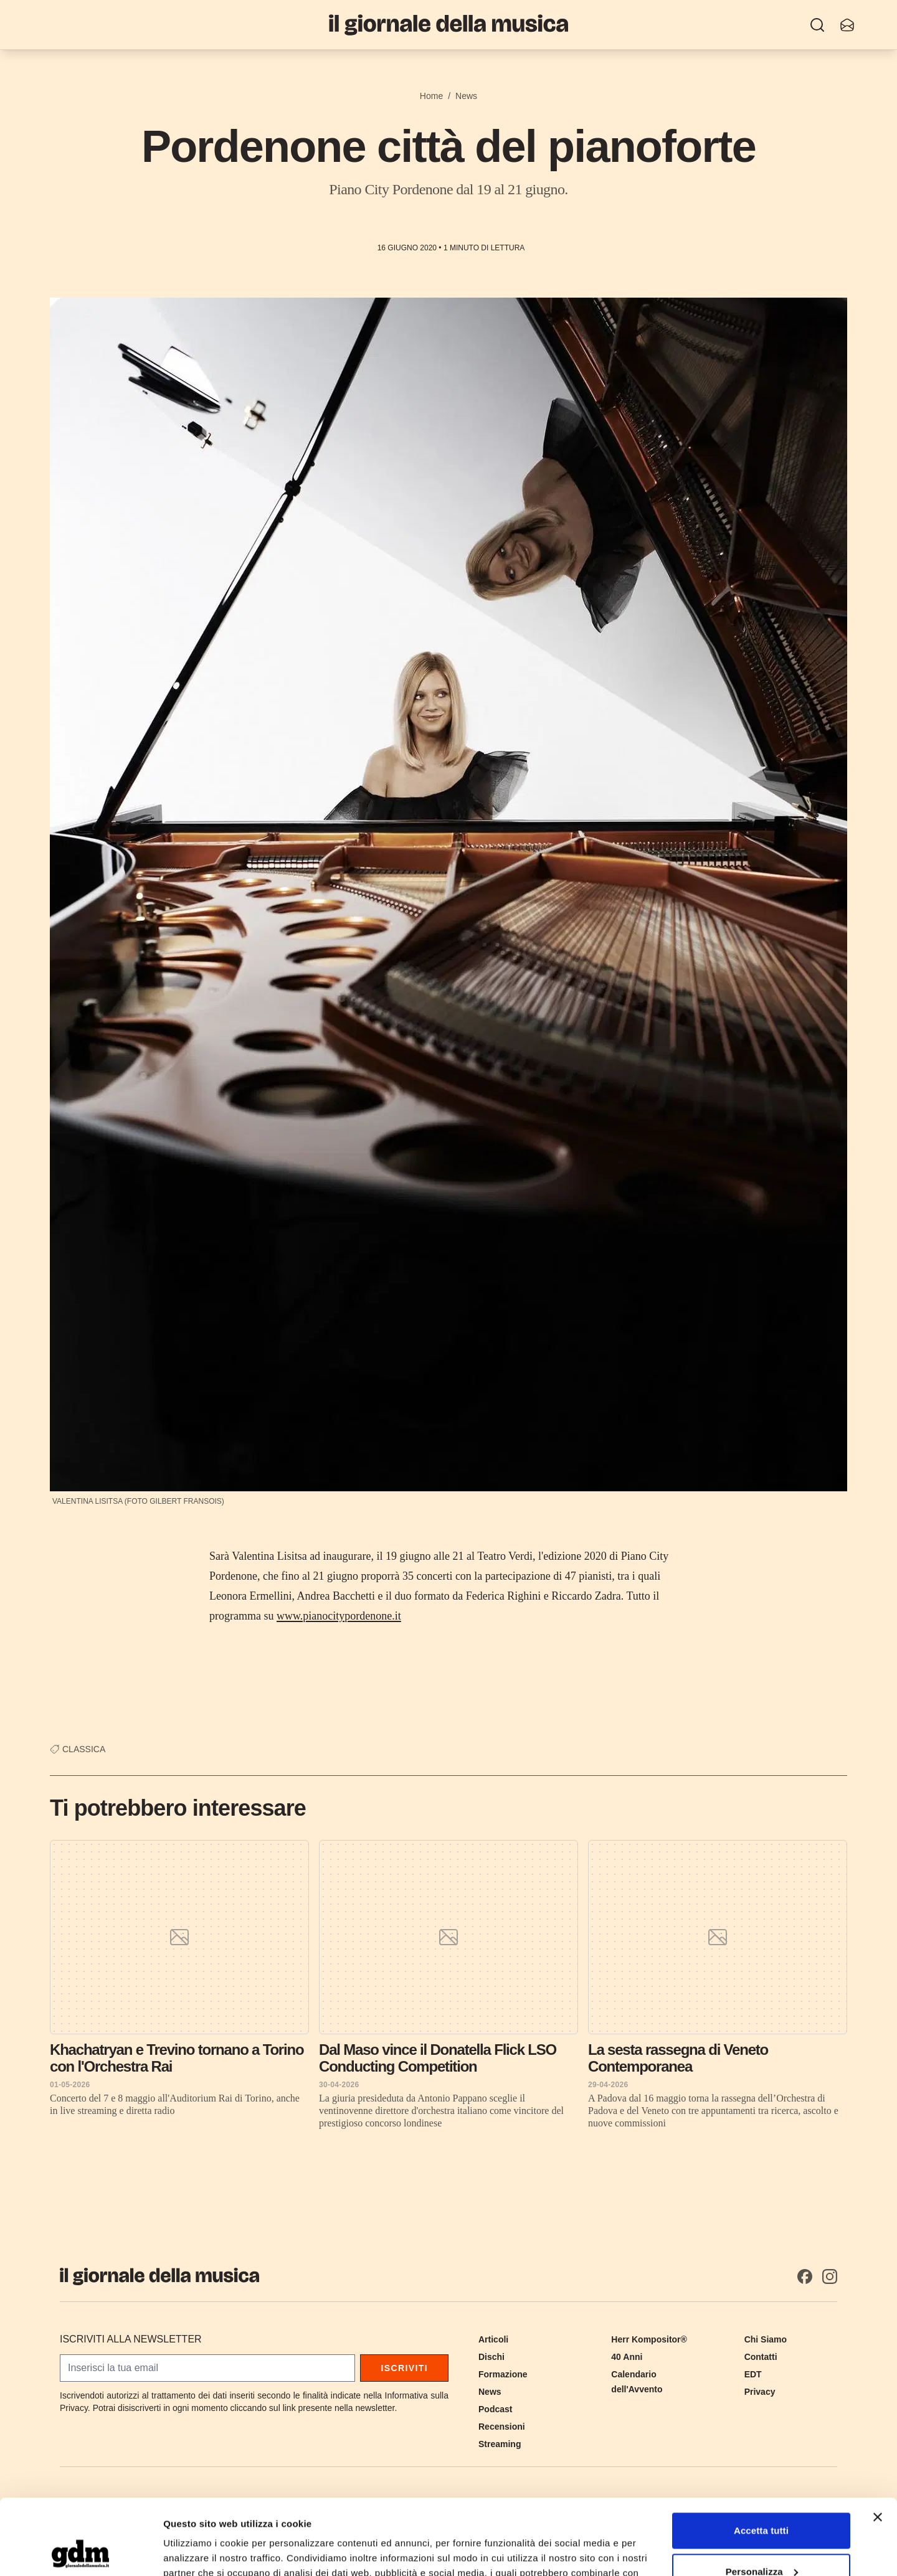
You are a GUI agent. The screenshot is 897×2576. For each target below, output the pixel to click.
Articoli (493, 2339)
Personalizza (762, 2500)
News (466, 96)
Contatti (760, 2357)
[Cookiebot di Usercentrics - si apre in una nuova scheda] (80, 2551)
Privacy (760, 2392)
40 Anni (626, 2357)
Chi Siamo (765, 2339)
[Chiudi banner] (877, 2446)
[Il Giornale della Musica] (448, 24)
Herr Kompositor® (649, 2339)
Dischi (491, 2357)
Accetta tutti (761, 2460)
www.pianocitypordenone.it (339, 1616)
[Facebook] (804, 2276)
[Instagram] (829, 2276)
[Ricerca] (817, 24)
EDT (753, 2374)
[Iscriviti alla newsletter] (847, 24)
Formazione (503, 2374)
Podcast (495, 2409)
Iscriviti (404, 2368)
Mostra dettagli (196, 2551)
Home (431, 96)
